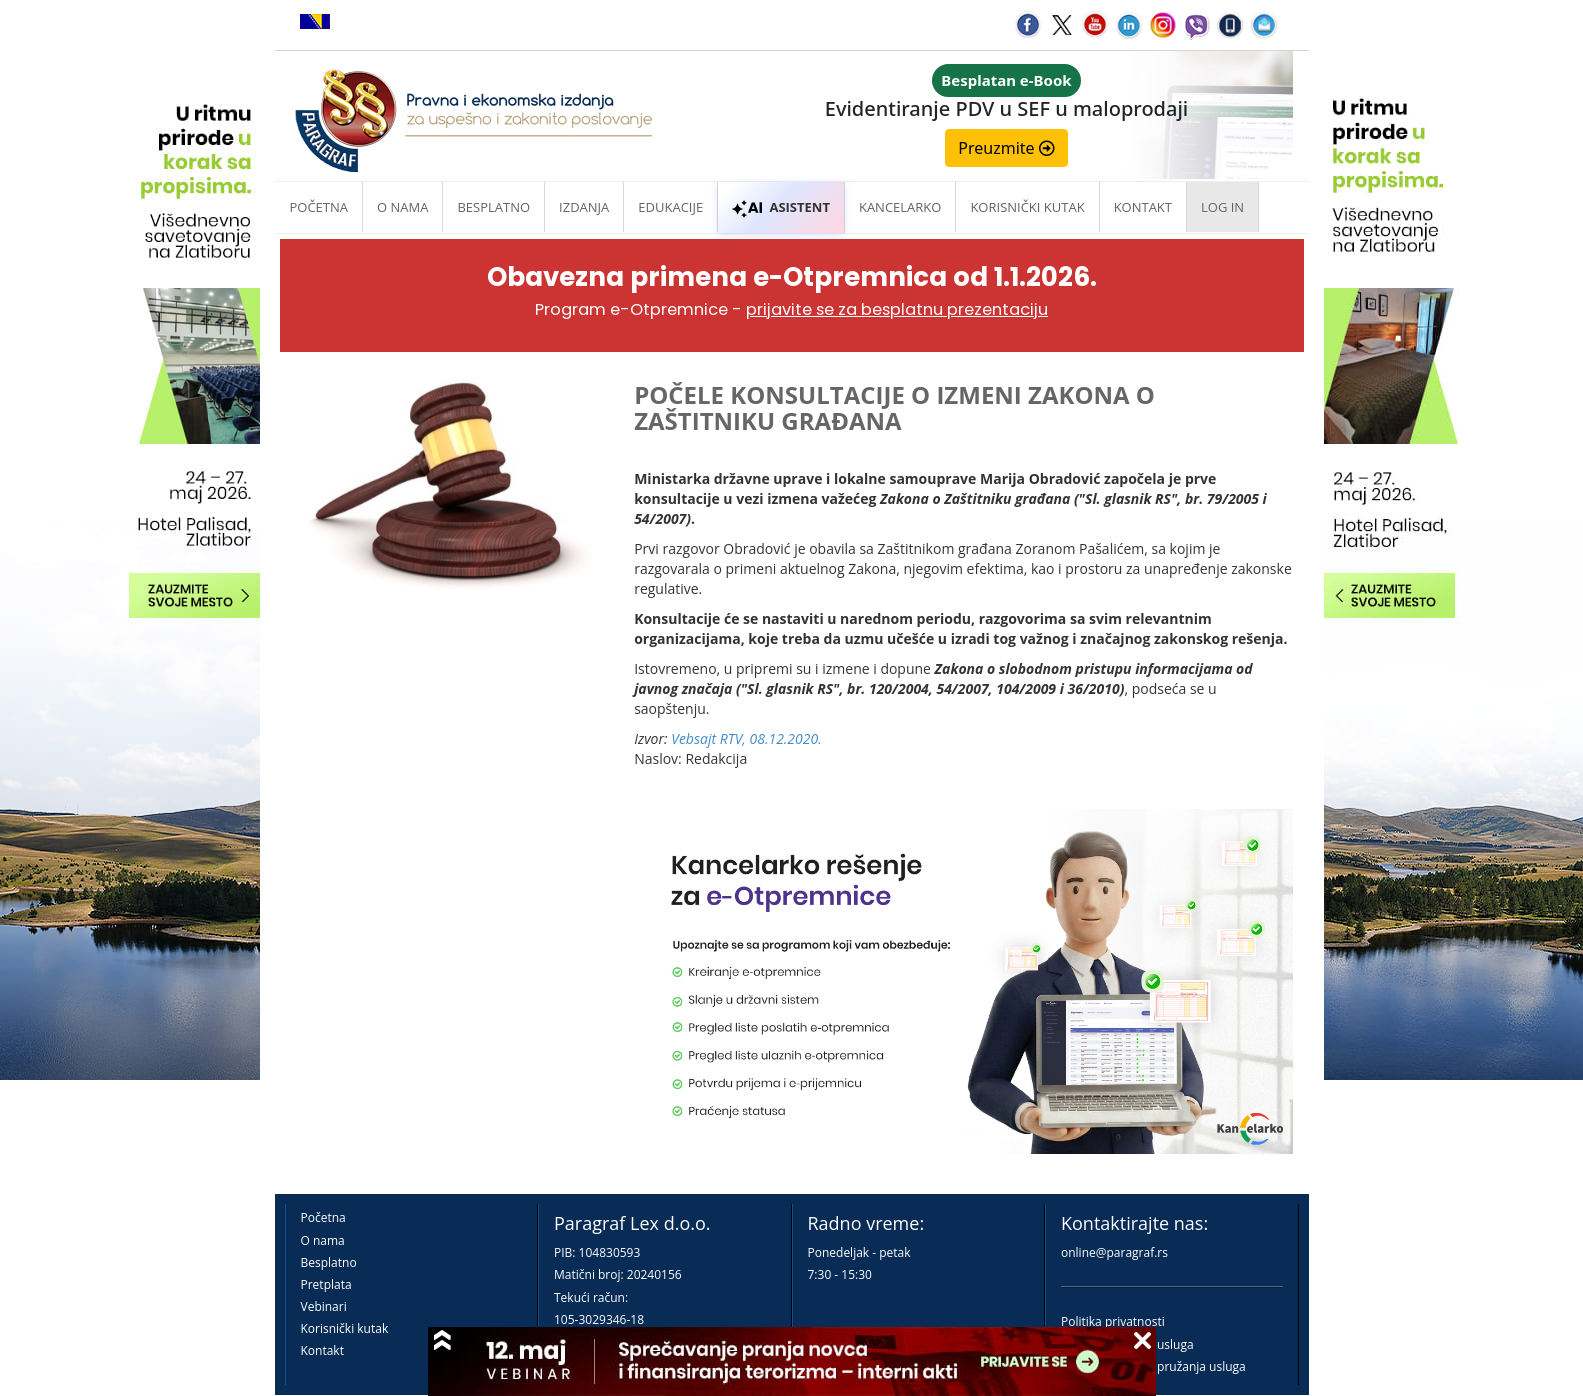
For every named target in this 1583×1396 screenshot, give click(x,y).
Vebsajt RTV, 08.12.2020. (746, 738)
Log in (1222, 207)
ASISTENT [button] (781, 207)
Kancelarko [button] (900, 207)
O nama (402, 207)
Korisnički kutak (345, 1328)
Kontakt (322, 1350)
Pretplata (326, 1284)
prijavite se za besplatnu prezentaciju (897, 309)
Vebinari (324, 1306)
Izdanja (584, 207)
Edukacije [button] (670, 207)
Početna (319, 207)
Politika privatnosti (1113, 1321)
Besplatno (493, 207)
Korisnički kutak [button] (1027, 207)
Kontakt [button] (1143, 207)
